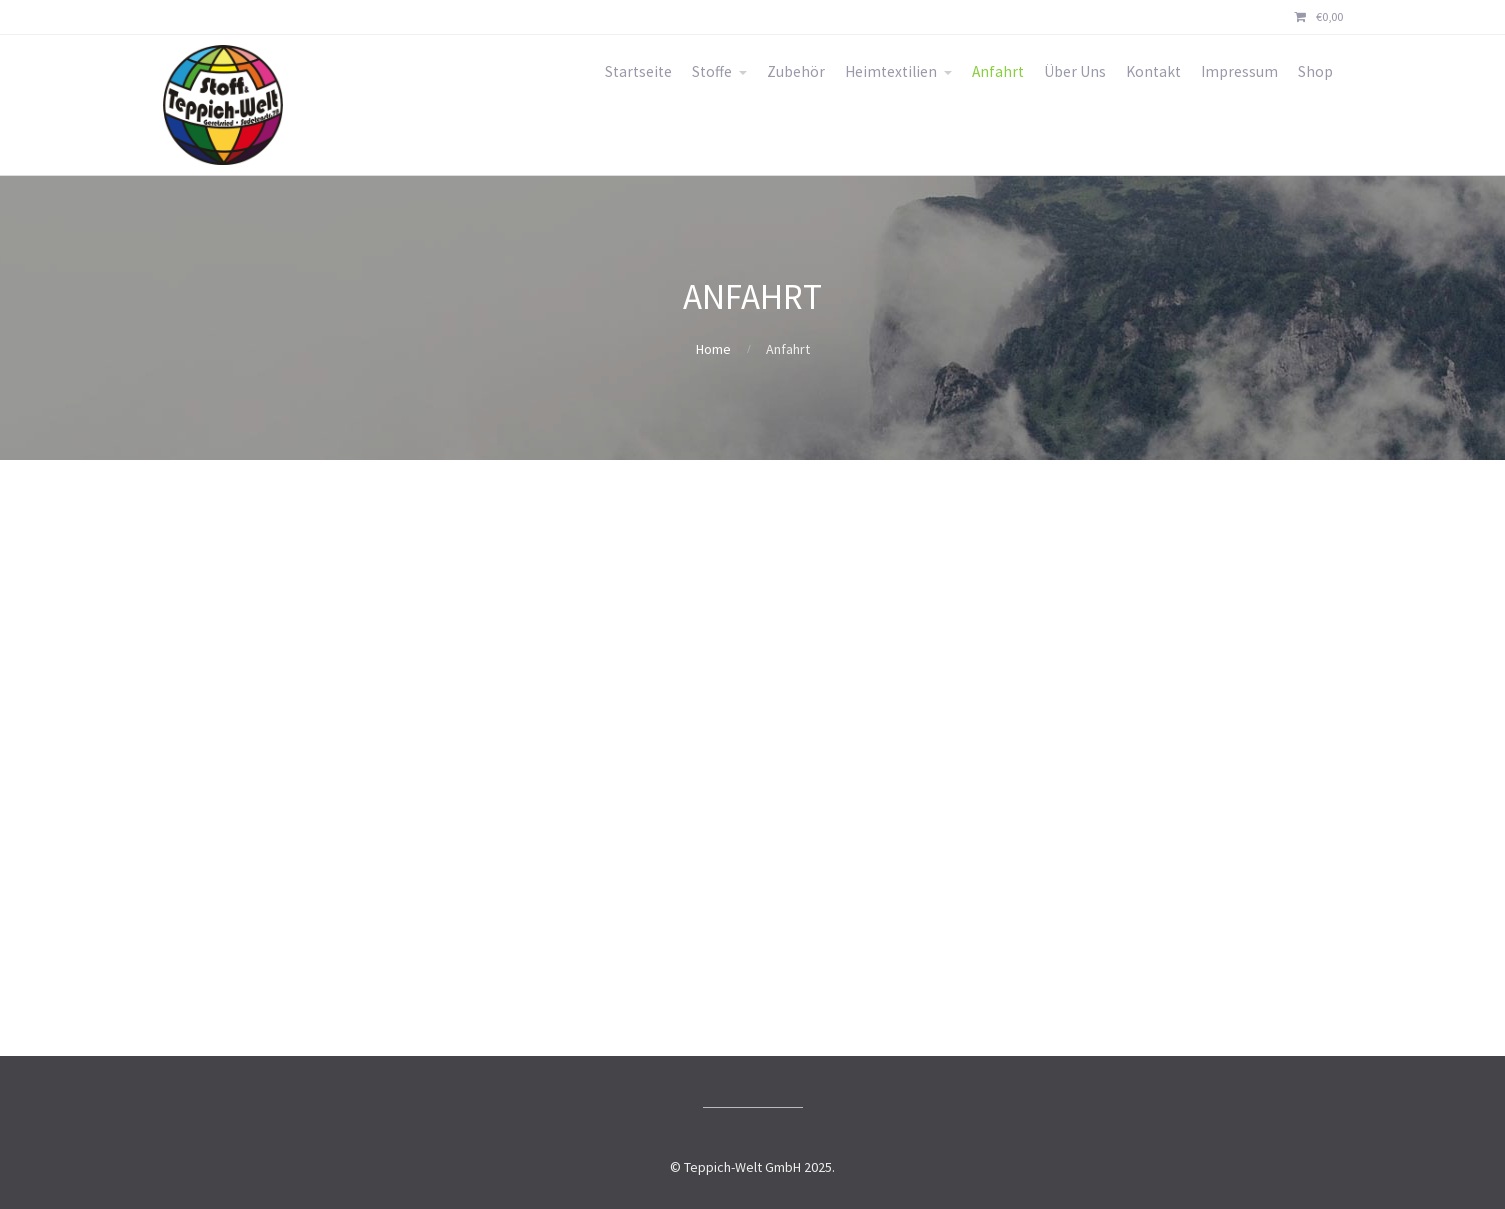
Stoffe (712, 71)
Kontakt (1153, 71)
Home (713, 349)
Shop (1315, 71)
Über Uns (1075, 71)
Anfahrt (998, 71)
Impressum (1239, 71)
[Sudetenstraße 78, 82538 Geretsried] (753, 758)
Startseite (638, 71)
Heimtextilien (891, 71)
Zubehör (796, 71)
